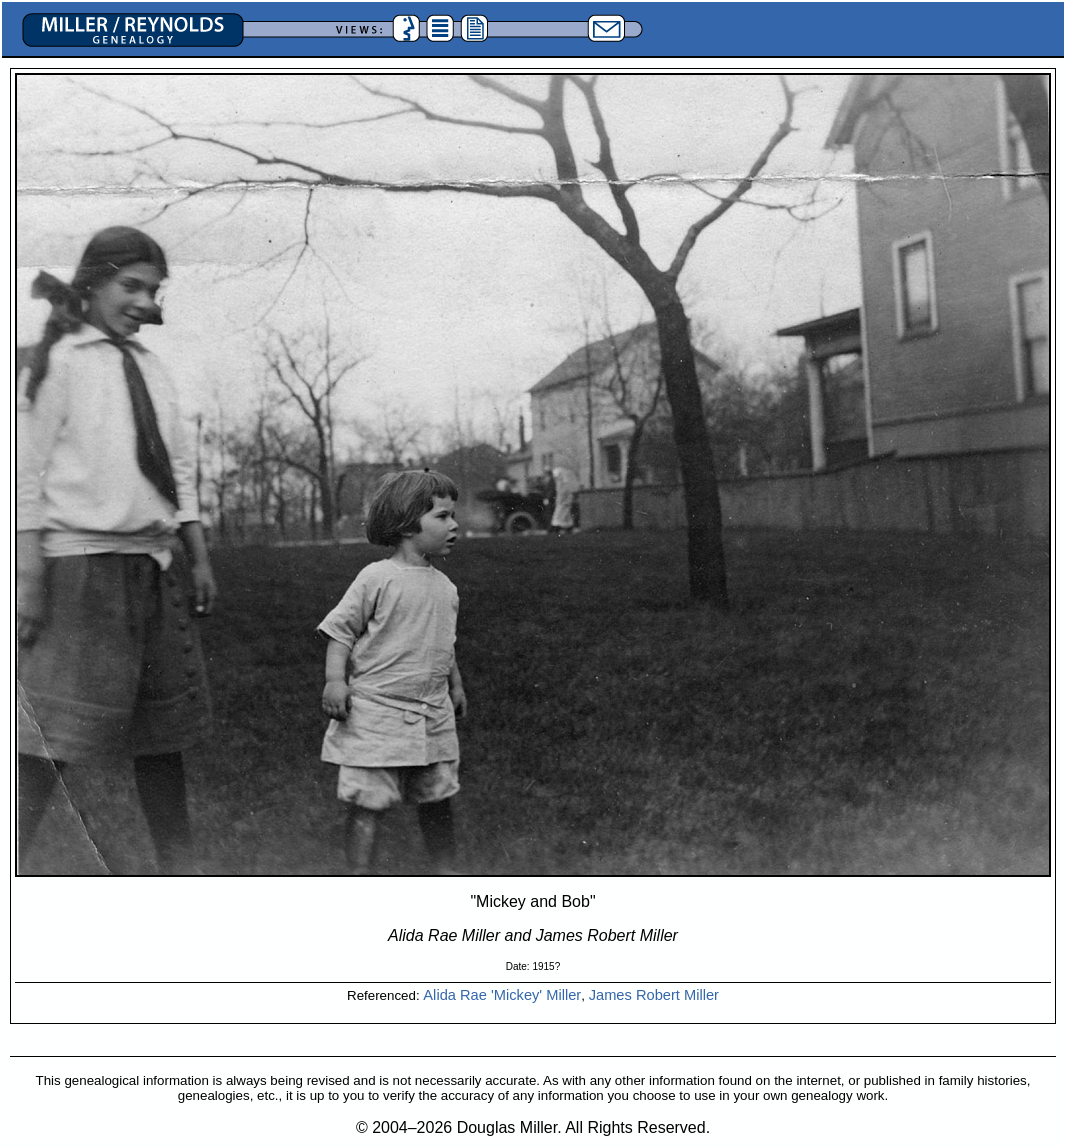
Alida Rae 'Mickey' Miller (502, 995)
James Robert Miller (654, 995)
